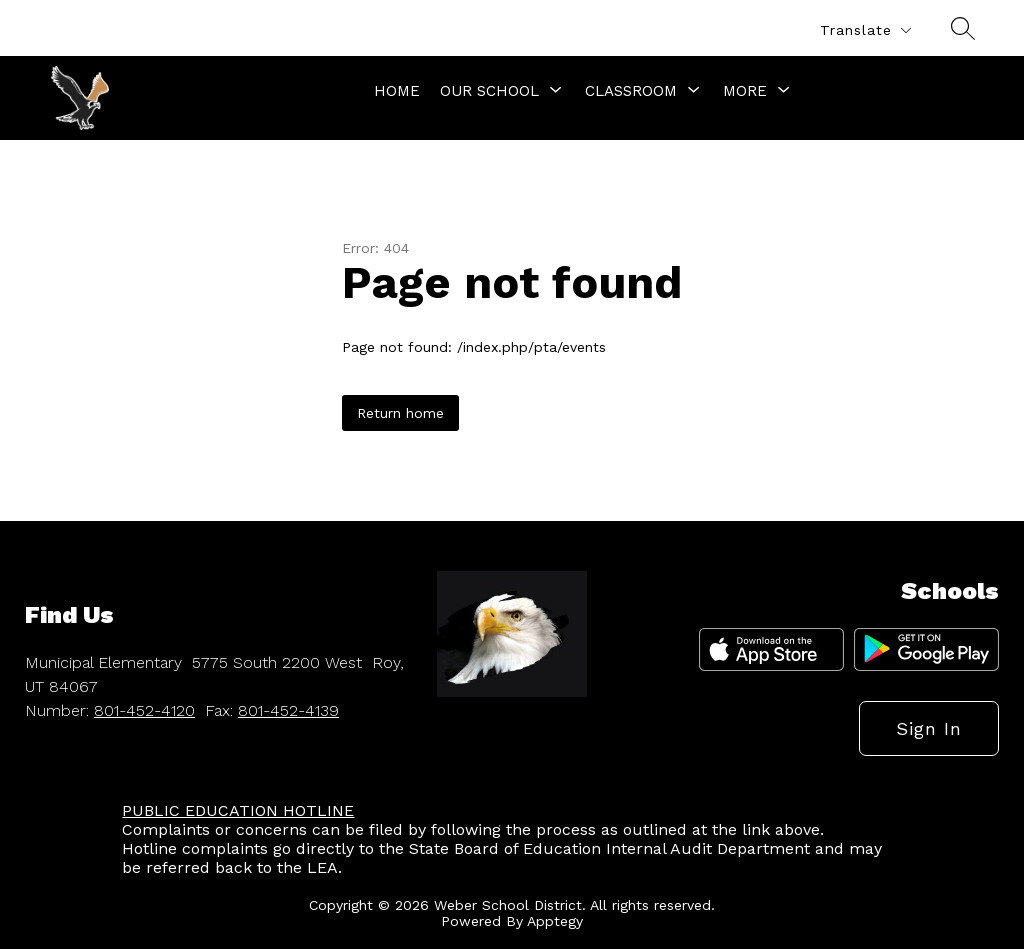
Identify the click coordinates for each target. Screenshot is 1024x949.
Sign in (929, 728)
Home (397, 91)
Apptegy (555, 921)
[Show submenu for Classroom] (631, 91)
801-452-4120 (144, 710)
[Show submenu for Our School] (489, 91)
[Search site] (963, 28)
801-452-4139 (288, 710)
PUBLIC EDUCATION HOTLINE (238, 810)
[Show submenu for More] (745, 91)
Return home (400, 413)
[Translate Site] (865, 30)
